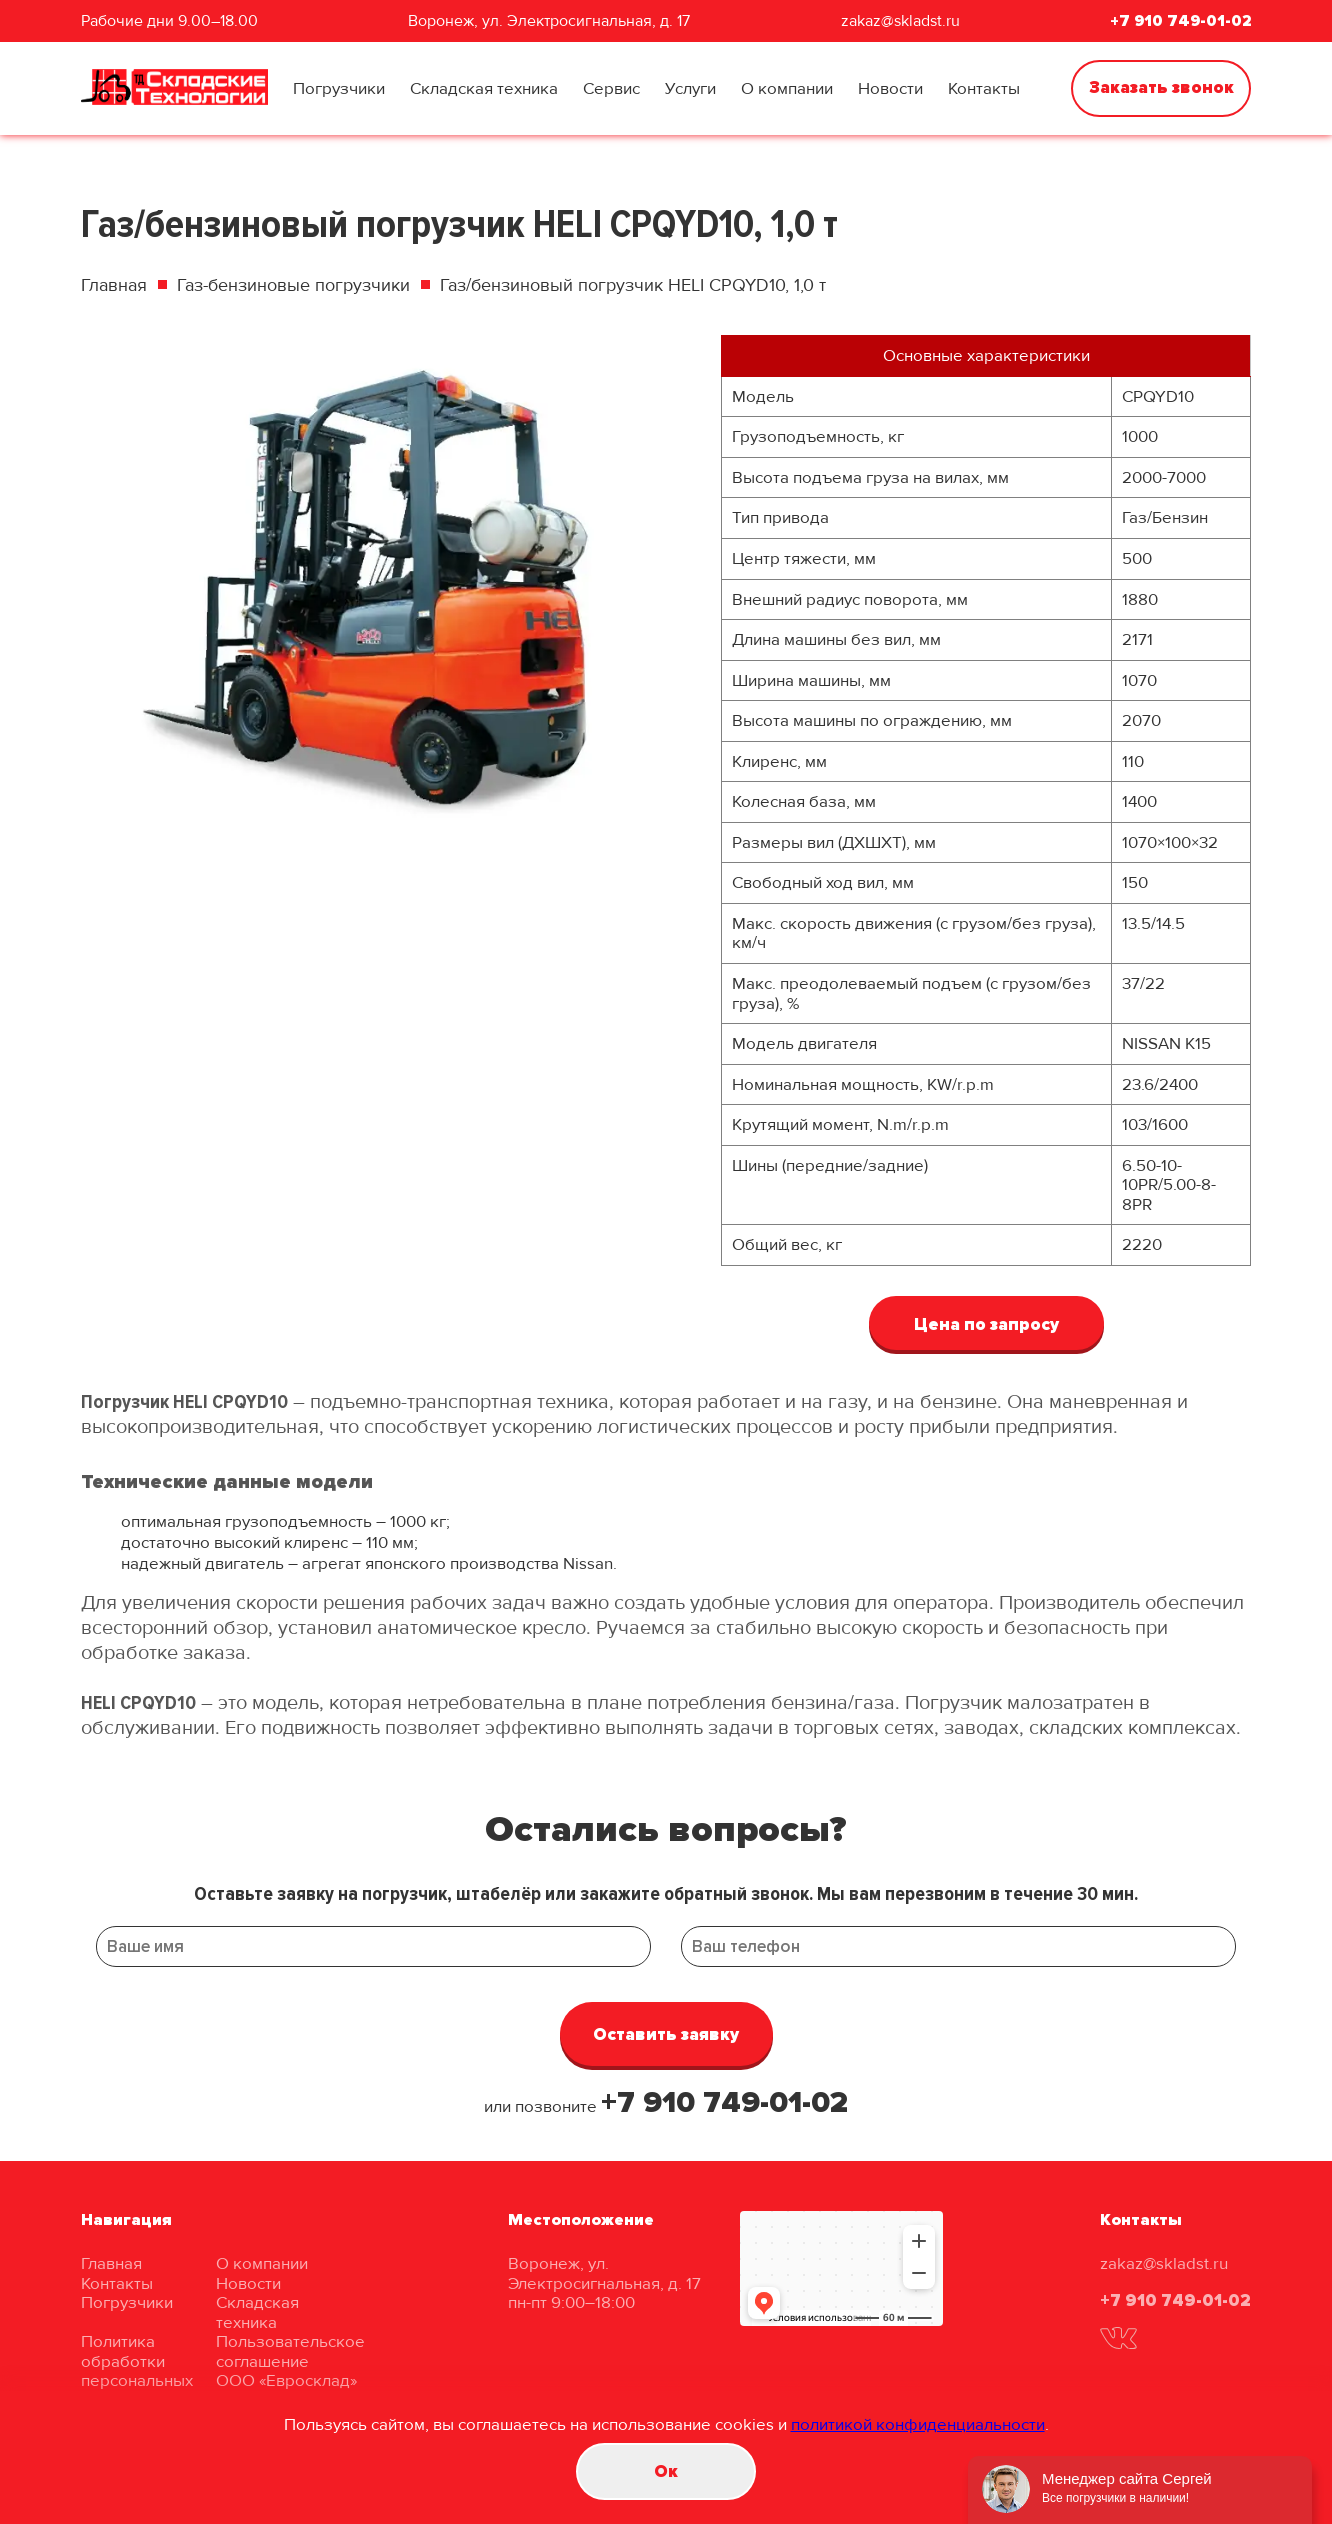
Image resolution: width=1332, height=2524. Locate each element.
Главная (114, 285)
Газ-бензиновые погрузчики (293, 285)
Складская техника (484, 88)
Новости (890, 88)
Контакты (984, 88)
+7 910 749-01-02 (1180, 21)
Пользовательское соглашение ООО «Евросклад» (290, 2361)
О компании (787, 88)
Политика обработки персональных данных (137, 2371)
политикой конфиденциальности (918, 2424)
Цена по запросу (986, 1324)
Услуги (690, 88)
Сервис (611, 88)
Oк (666, 2471)
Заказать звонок (1161, 87)
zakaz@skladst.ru (900, 21)
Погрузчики (339, 88)
